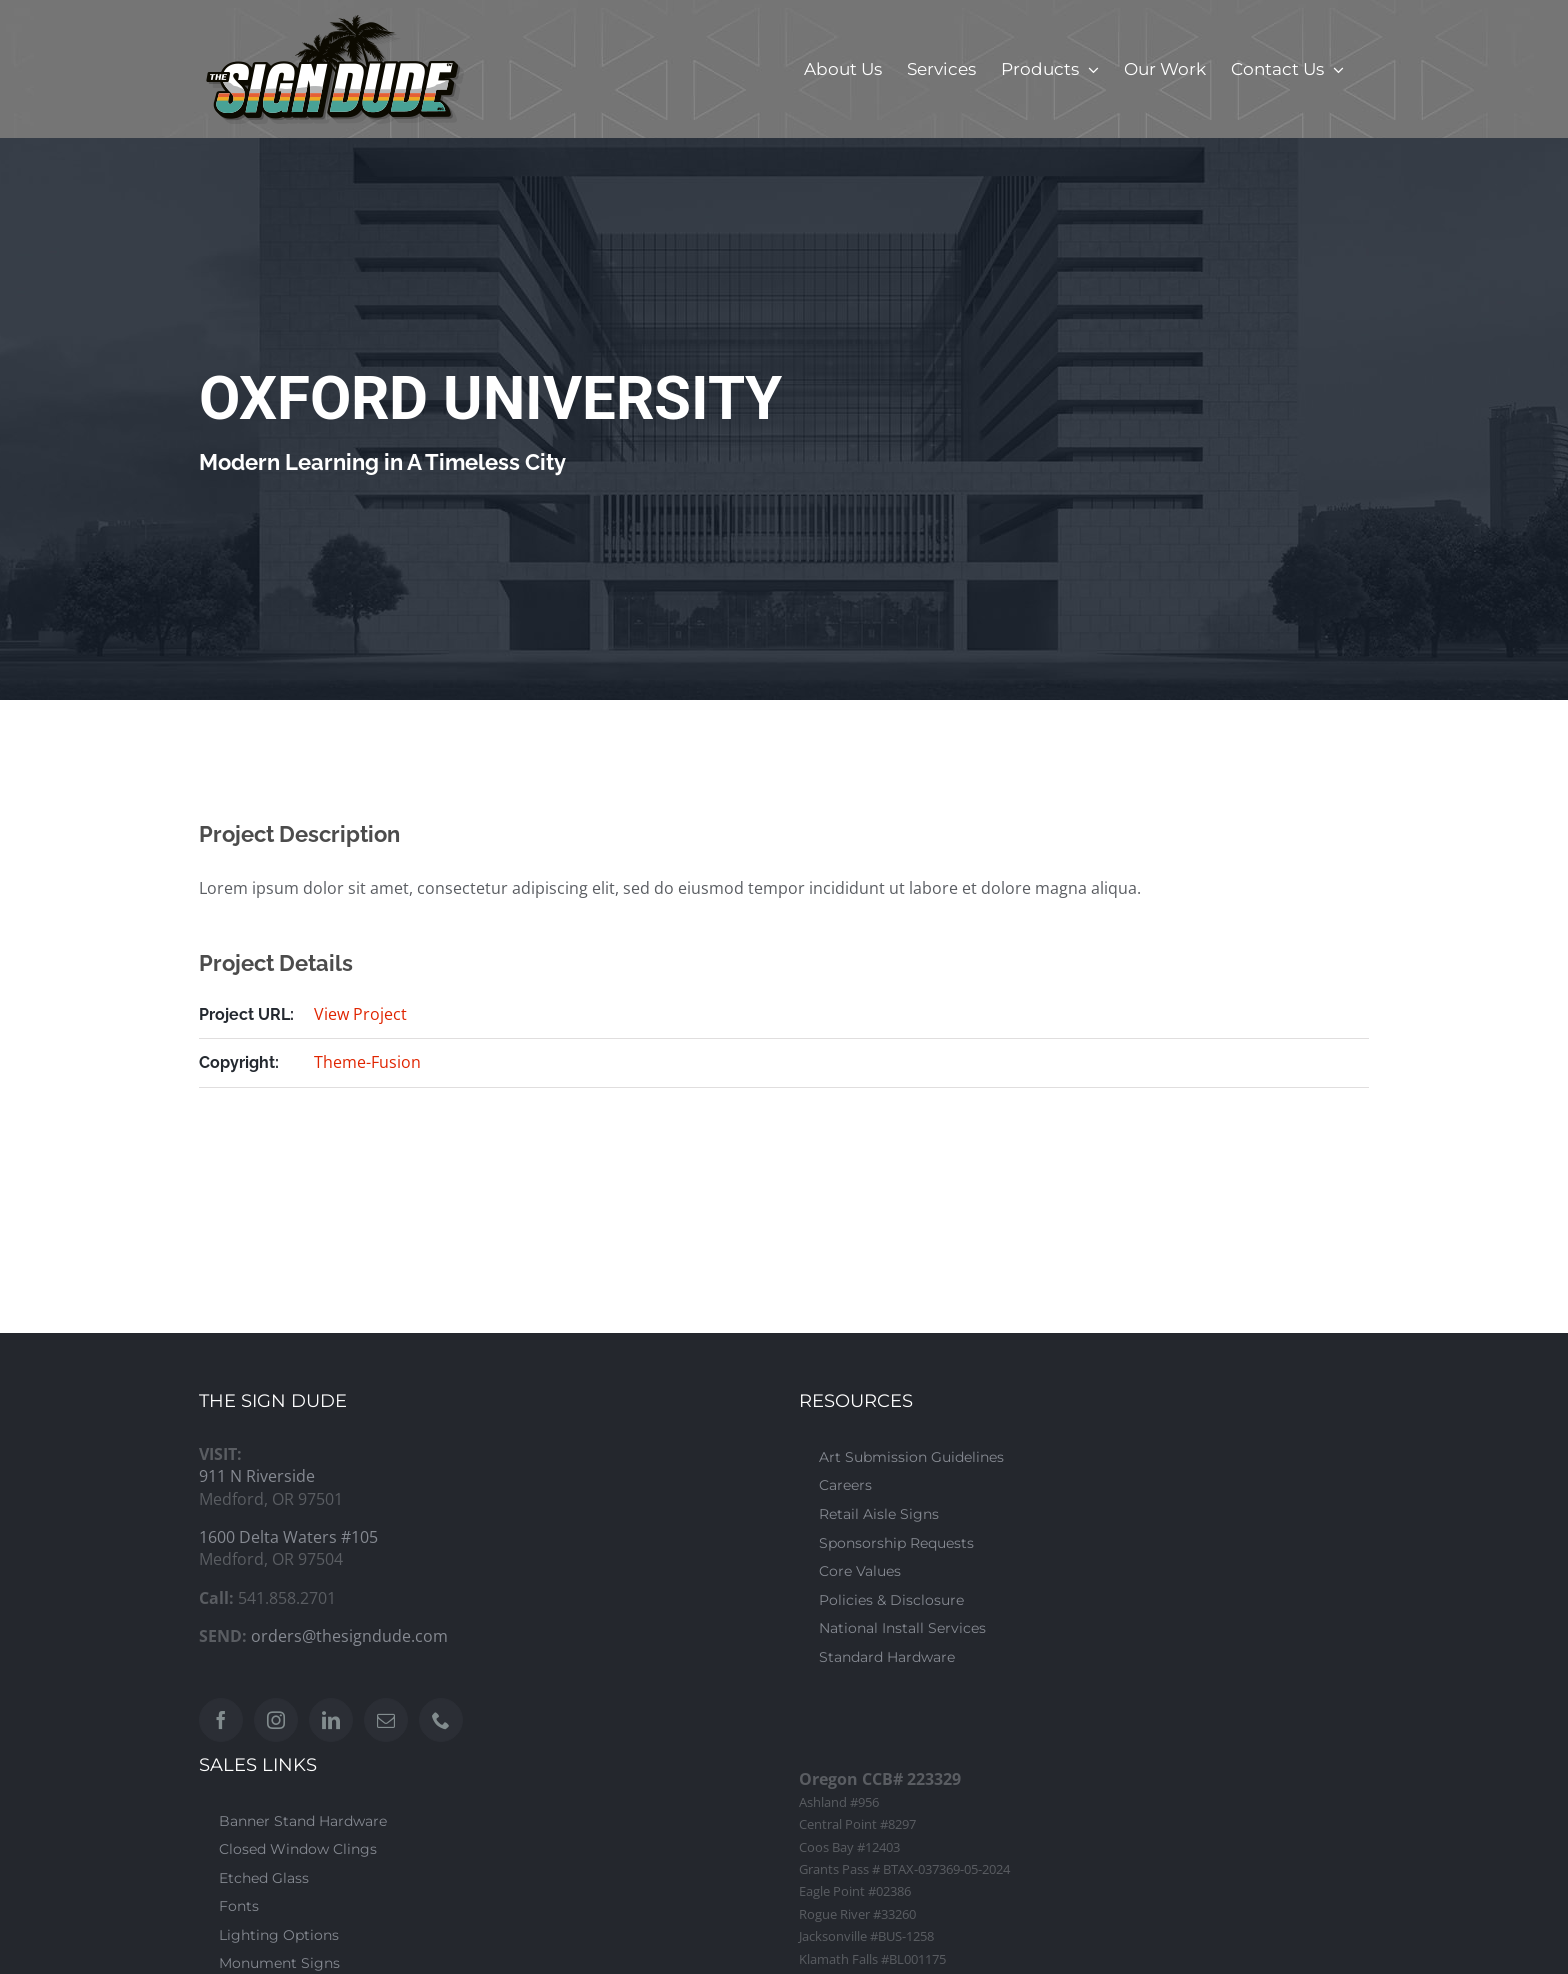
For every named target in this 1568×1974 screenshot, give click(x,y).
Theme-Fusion (367, 1062)
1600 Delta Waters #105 (288, 1537)
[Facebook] (221, 1720)
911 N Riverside (257, 1476)
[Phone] (441, 1720)
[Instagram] (276, 1720)
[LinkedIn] (331, 1720)
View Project (360, 1014)
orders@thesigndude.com (349, 1636)
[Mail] (386, 1720)
